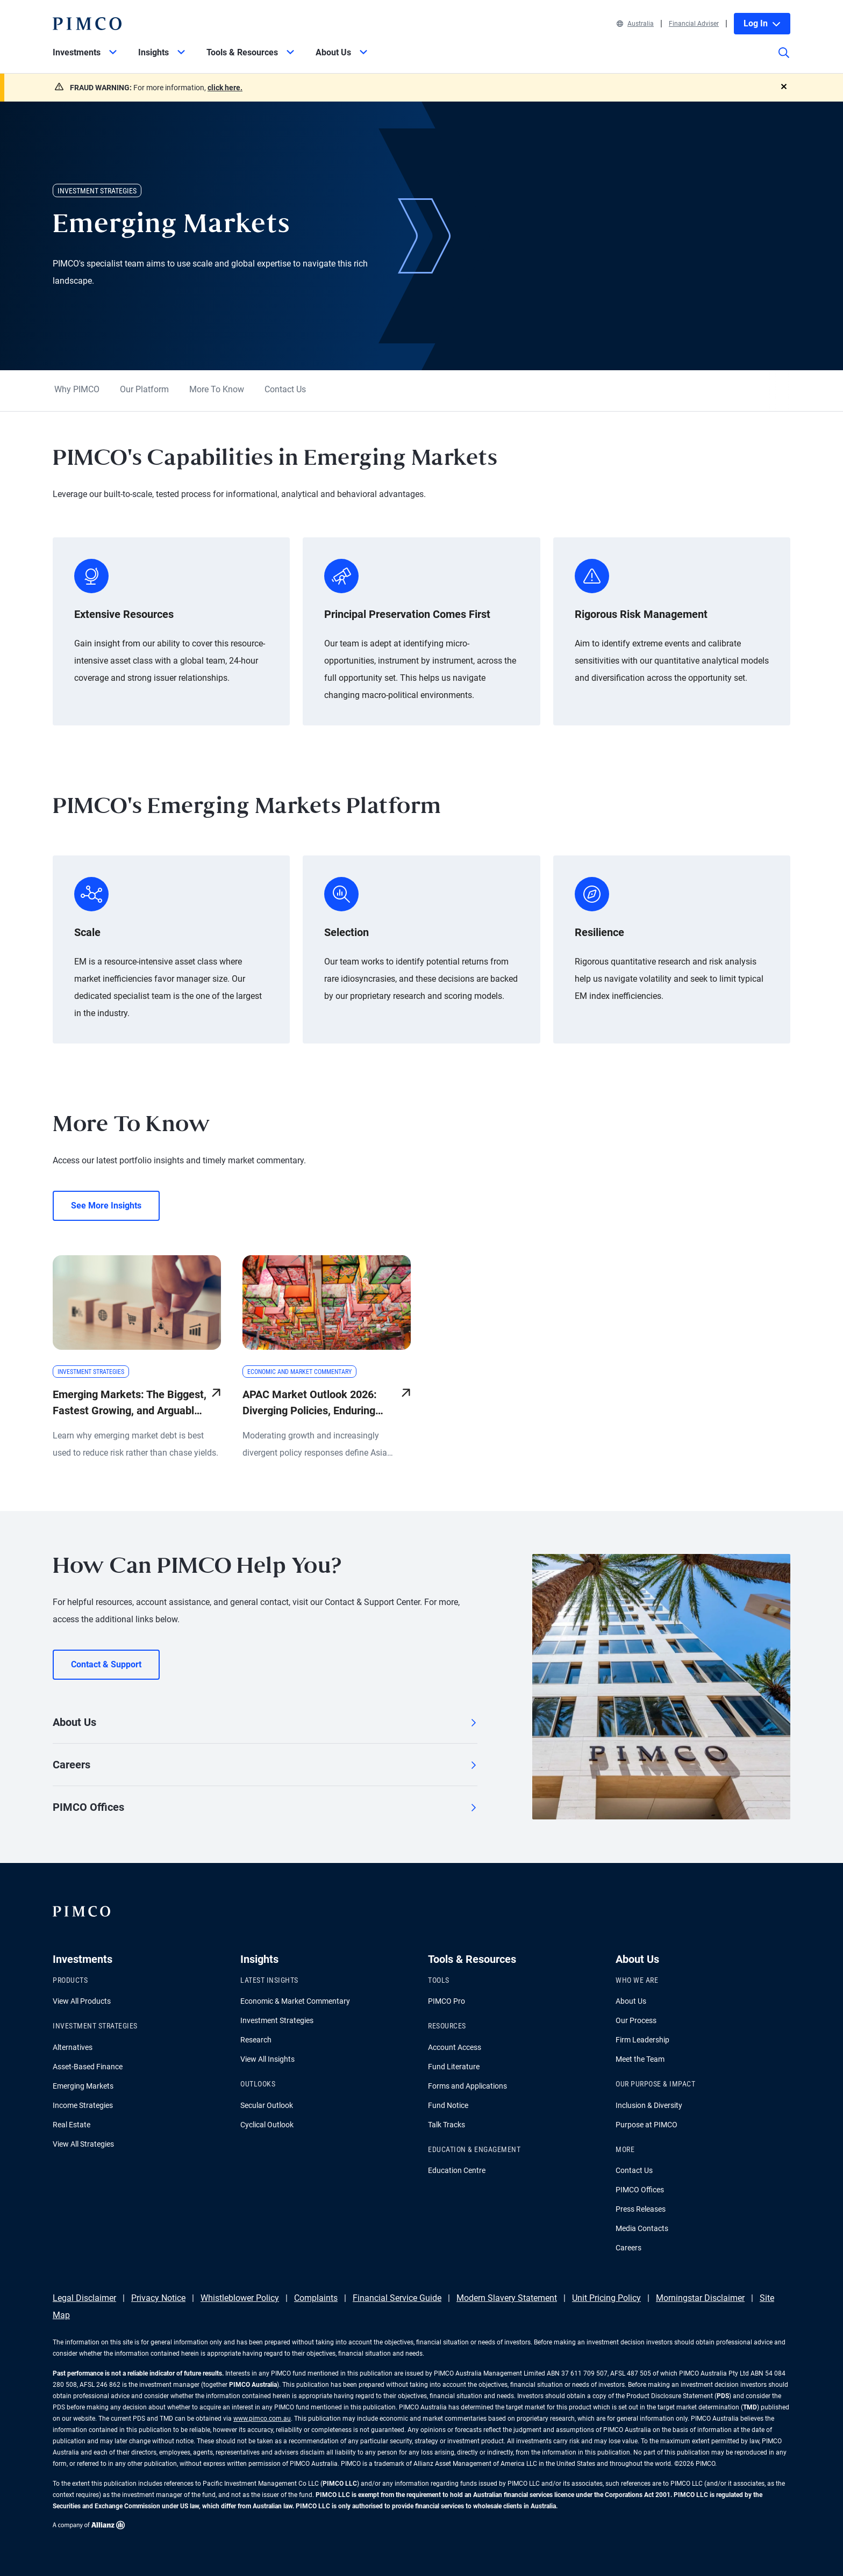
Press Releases (641, 2209)
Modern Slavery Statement (506, 2298)
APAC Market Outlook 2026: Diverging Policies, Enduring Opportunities (309, 1403)
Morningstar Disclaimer (700, 2298)
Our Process (636, 2020)
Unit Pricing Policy (606, 2298)
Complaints (316, 2298)
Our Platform (144, 389)
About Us (265, 1722)
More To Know (216, 389)
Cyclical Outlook (267, 2124)
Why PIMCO (76, 389)
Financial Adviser (694, 23)
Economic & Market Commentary (295, 2001)
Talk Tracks (446, 2124)
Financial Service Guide (397, 2298)
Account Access (454, 2047)
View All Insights (267, 2059)
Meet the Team (640, 2059)
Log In (762, 23)
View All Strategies (83, 2144)
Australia (635, 23)
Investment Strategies (276, 2020)
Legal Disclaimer (84, 2298)
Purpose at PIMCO (646, 2124)
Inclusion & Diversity (649, 2105)
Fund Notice (448, 2105)
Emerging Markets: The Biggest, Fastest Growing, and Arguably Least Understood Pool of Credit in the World (129, 1403)
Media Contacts (642, 2228)
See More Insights (106, 1205)
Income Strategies (83, 2105)
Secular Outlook (266, 2105)
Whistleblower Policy (240, 2298)
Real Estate (71, 2124)
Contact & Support (106, 1664)
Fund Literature (454, 2066)
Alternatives (72, 2047)
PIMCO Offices (265, 1807)
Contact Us (285, 389)
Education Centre (456, 2170)
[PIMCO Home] (87, 23)
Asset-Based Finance (88, 2066)
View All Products (82, 2001)
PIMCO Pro (446, 2001)
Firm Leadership (642, 2039)
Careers (265, 1765)
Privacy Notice (158, 2298)
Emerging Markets (83, 2086)
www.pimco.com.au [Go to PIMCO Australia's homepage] (262, 2418)
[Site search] (783, 60)
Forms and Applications (467, 2086)
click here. (225, 87)
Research (256, 2039)
